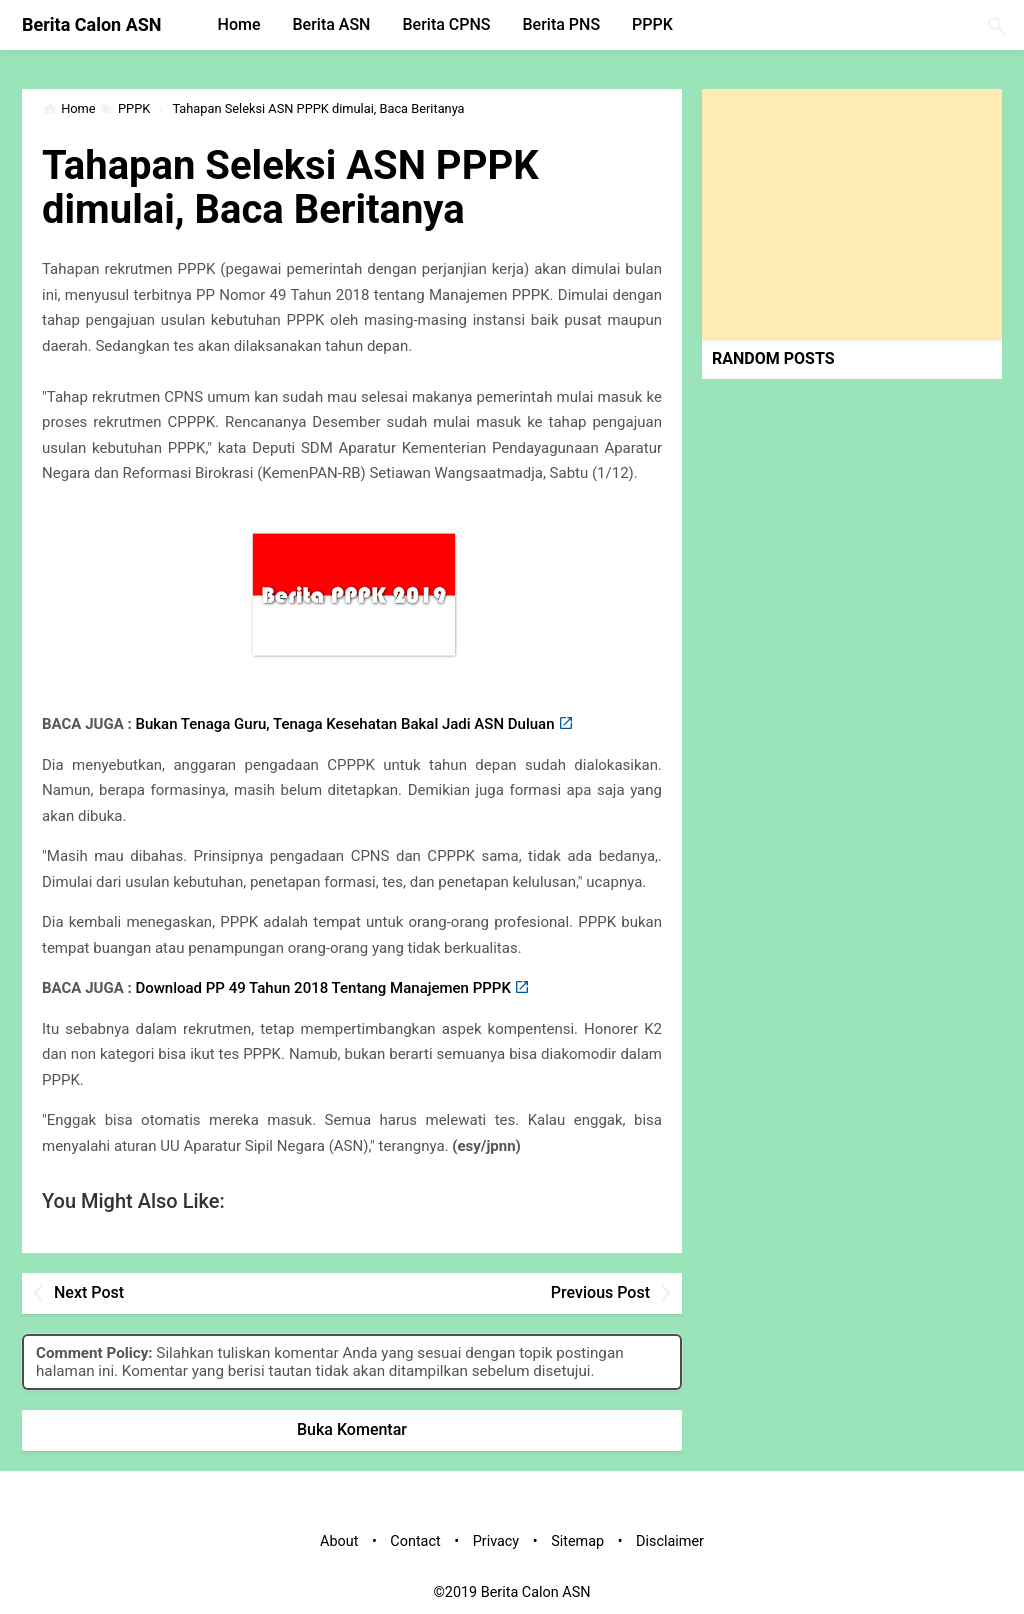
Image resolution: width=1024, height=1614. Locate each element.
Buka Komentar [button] (352, 1429)
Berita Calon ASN (92, 24)
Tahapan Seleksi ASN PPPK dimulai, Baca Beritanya (290, 187)
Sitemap (577, 1541)
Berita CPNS (446, 24)
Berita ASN (331, 24)
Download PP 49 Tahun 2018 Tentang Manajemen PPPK (322, 988)
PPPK (652, 24)
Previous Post (600, 1292)
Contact (415, 1541)
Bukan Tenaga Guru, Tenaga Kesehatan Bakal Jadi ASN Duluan (344, 724)
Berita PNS (562, 24)
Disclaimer (670, 1541)
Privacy (496, 1541)
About (339, 1541)
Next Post (89, 1292)
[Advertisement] (852, 214)
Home (239, 24)
